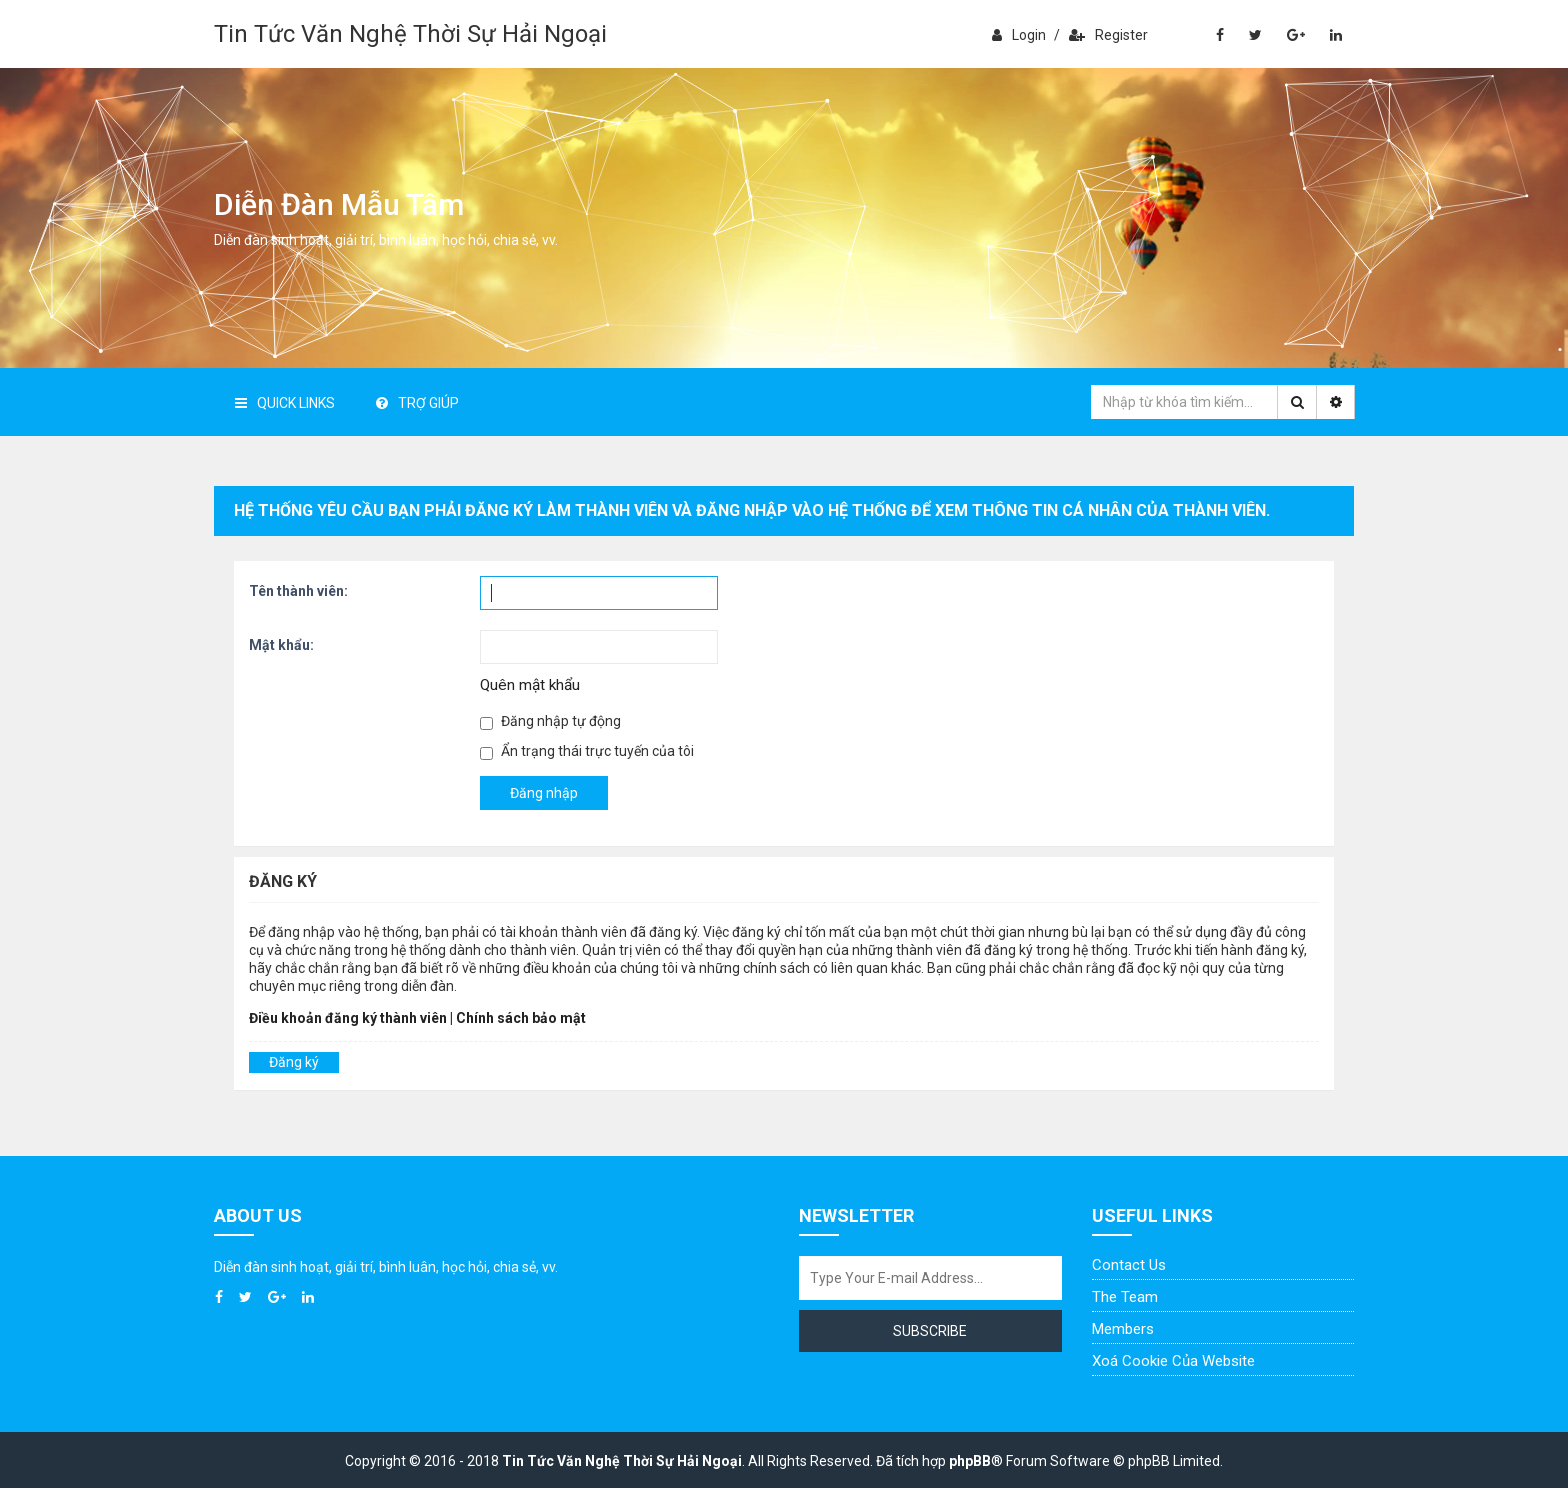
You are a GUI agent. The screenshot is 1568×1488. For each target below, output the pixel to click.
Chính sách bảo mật (521, 1018)
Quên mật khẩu (530, 685)
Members (1123, 1329)
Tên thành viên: (298, 591)
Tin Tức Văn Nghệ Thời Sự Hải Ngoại (410, 34)
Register (1108, 35)
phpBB (970, 1461)
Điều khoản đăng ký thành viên (348, 1018)
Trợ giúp (417, 403)
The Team (1125, 1297)
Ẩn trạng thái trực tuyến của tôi (587, 751)
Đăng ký (294, 1062)
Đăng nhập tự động (550, 721)
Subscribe (930, 1331)
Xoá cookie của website (1173, 1361)
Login (1019, 35)
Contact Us (1129, 1265)
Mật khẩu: (281, 645)
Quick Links (285, 403)
